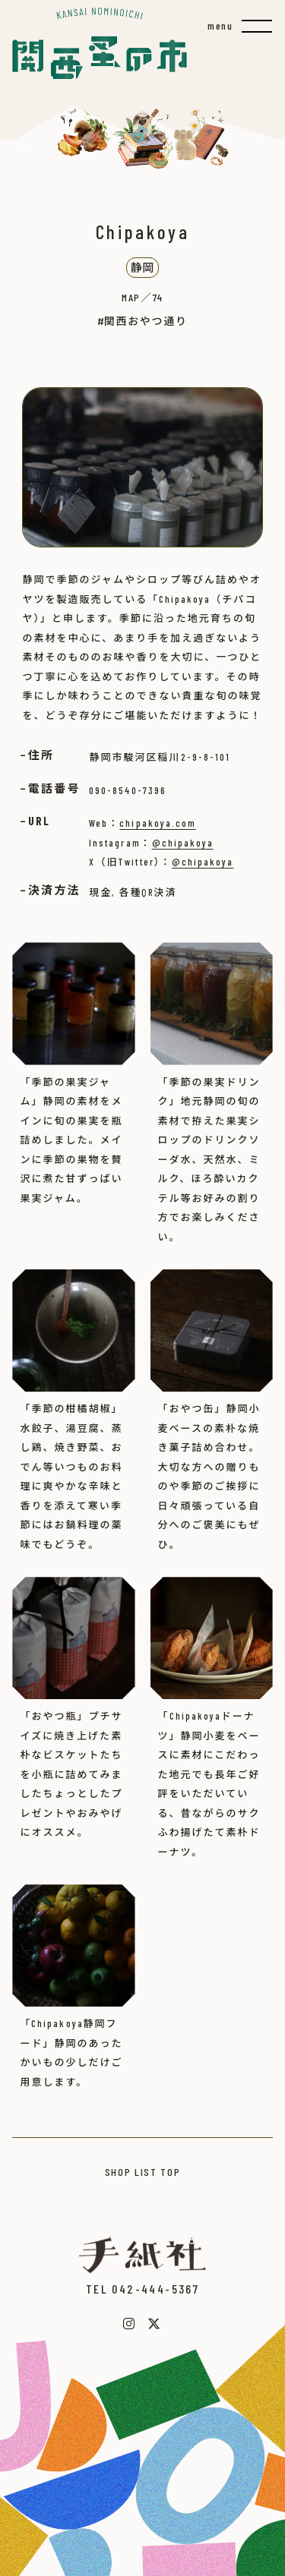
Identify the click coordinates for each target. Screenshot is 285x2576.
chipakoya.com (157, 823)
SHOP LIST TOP (143, 2171)
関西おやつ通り (146, 320)
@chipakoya (183, 843)
